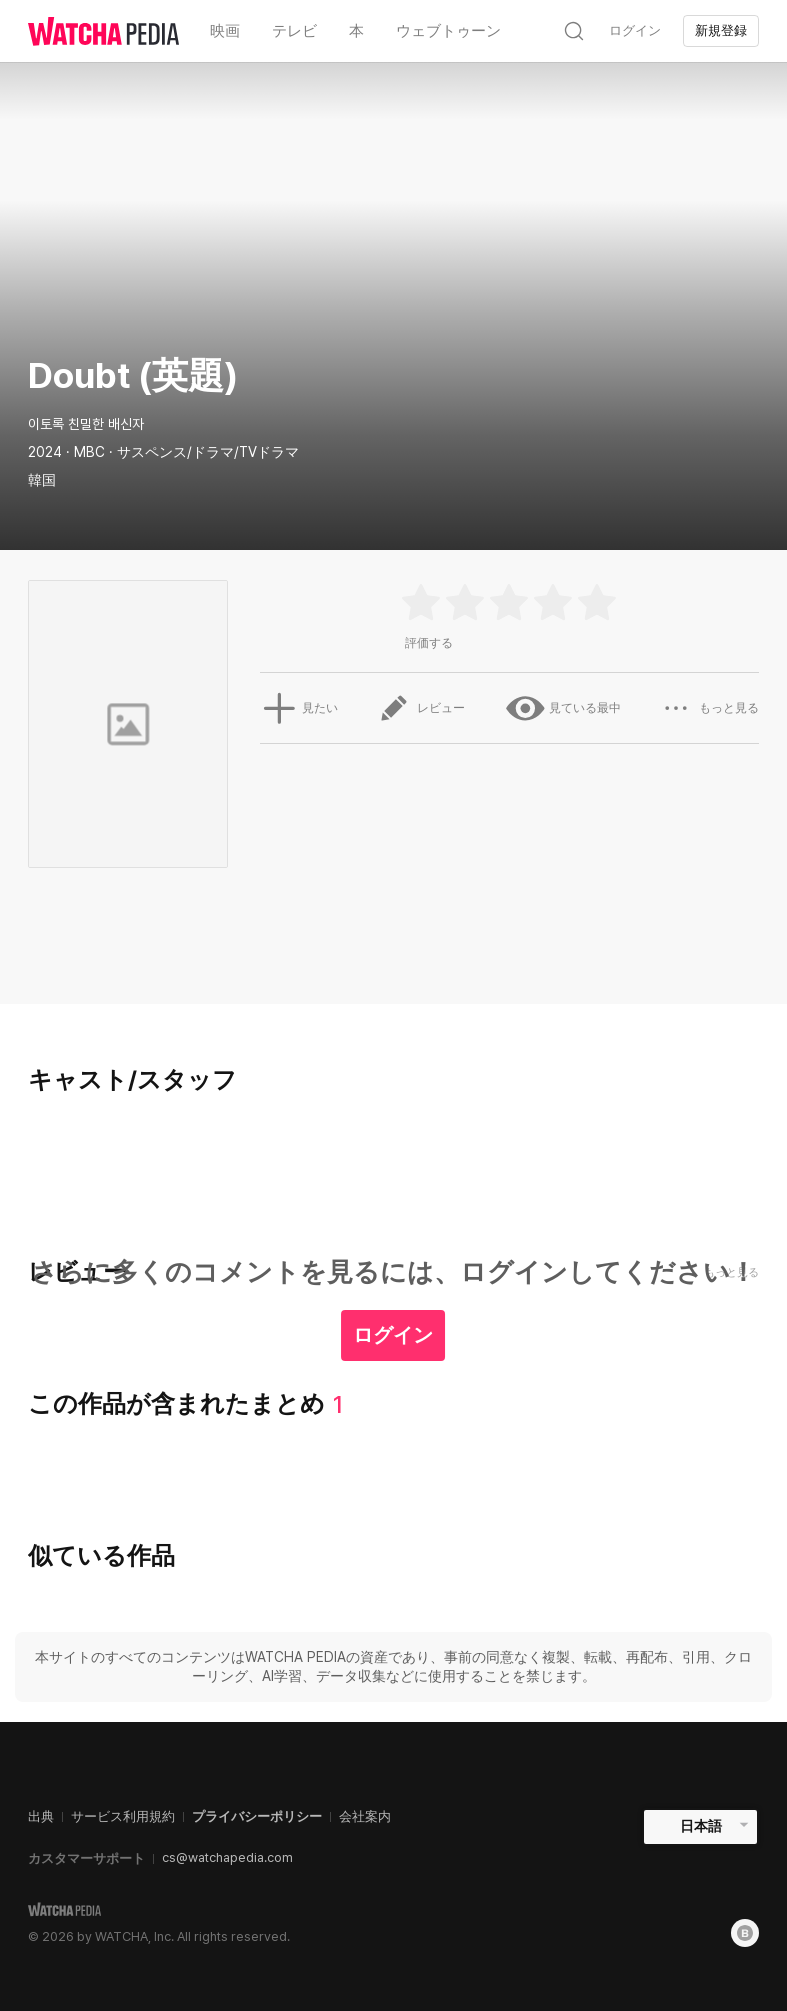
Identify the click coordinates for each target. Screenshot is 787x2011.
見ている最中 (562, 708)
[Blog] (745, 1933)
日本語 (701, 1826)
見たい (297, 708)
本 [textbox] (356, 31)
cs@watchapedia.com (227, 1857)
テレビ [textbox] (294, 31)
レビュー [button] (421, 708)
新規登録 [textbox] (721, 30)
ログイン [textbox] (635, 30)
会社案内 (365, 1816)
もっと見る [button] (710, 708)
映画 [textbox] (225, 31)
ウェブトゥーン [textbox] (448, 31)
